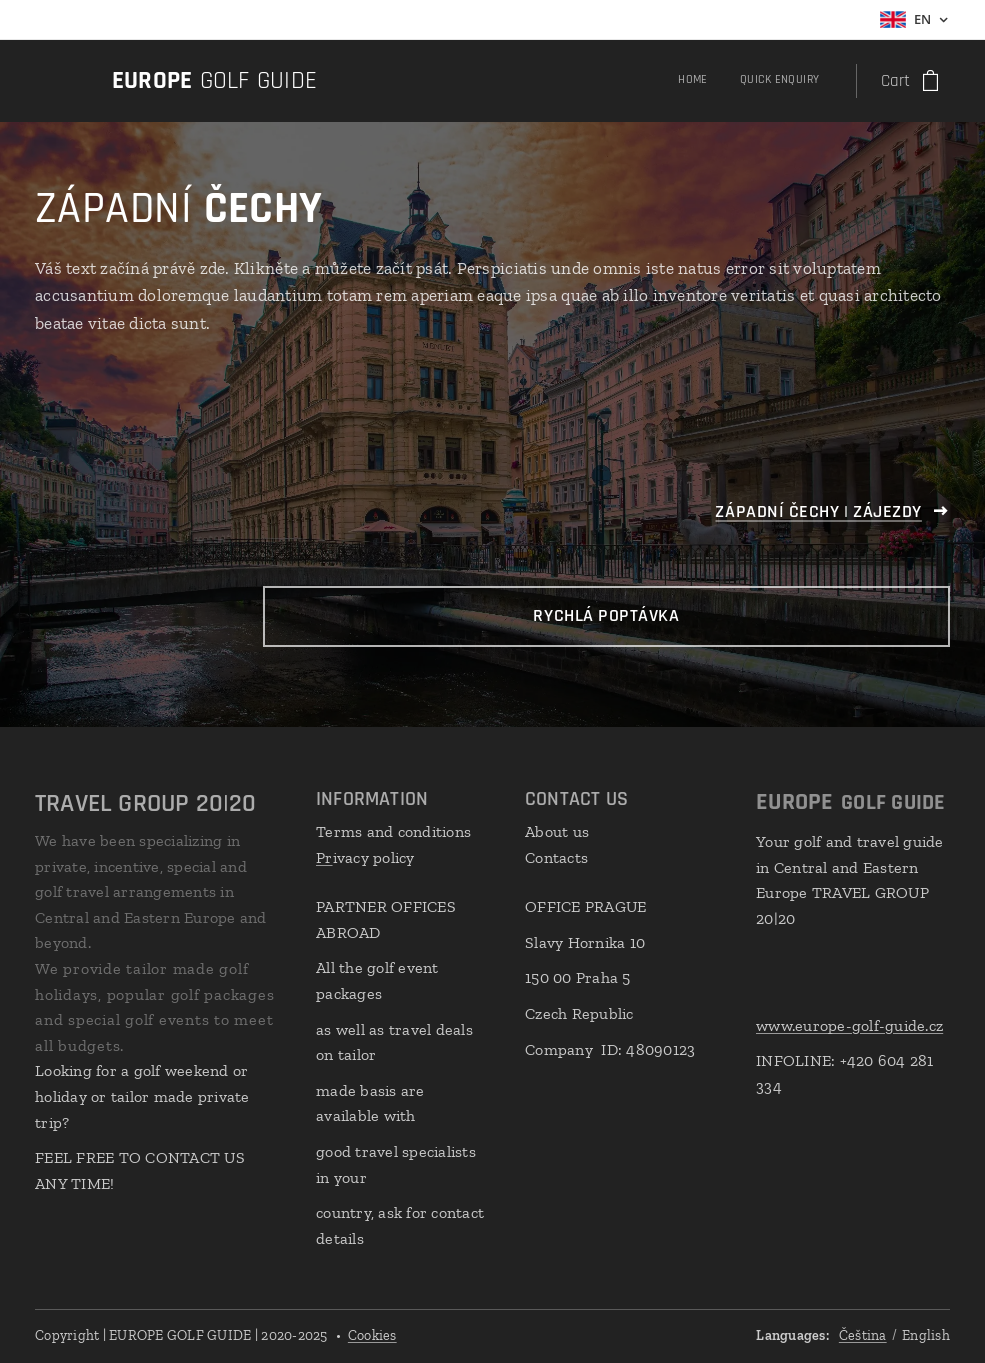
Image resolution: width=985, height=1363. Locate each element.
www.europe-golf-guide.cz (849, 1025)
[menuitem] (789, 81)
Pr (324, 857)
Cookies (372, 1335)
